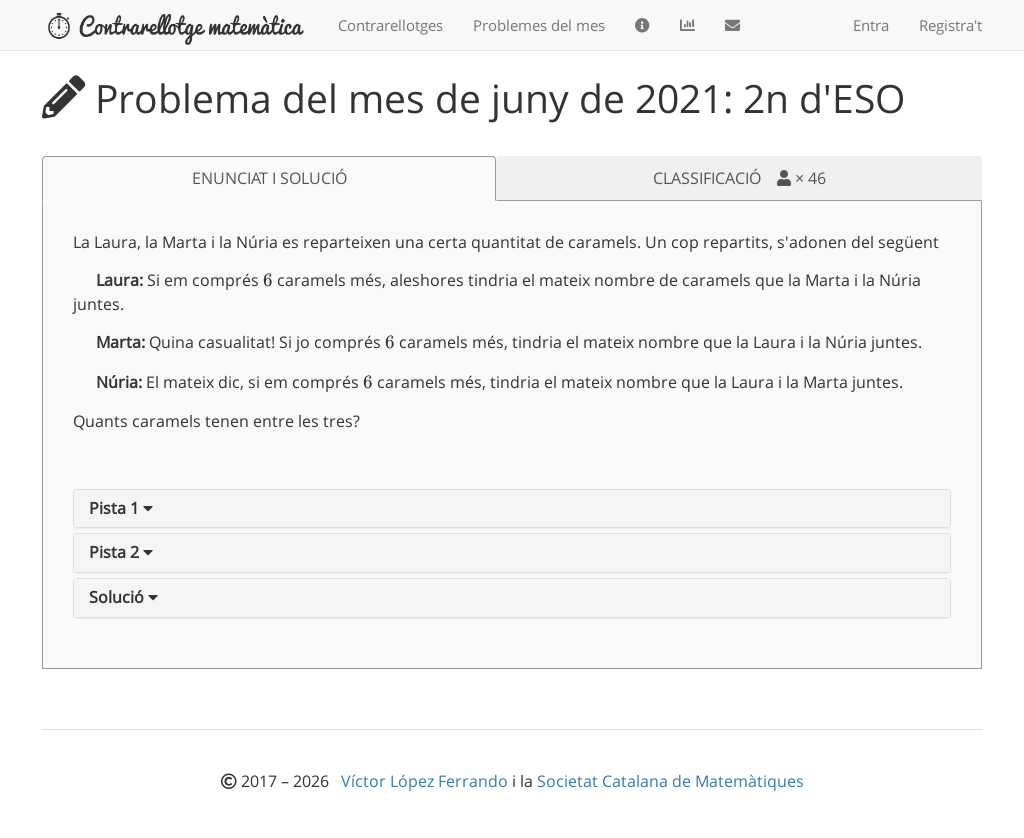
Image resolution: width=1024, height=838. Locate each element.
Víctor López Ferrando (426, 781)
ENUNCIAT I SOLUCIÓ (269, 178)
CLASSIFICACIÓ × (739, 178)
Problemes (539, 25)
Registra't (950, 25)
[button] (121, 508)
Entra (871, 25)
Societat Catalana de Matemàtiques (670, 781)
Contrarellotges (390, 25)
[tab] (512, 509)
